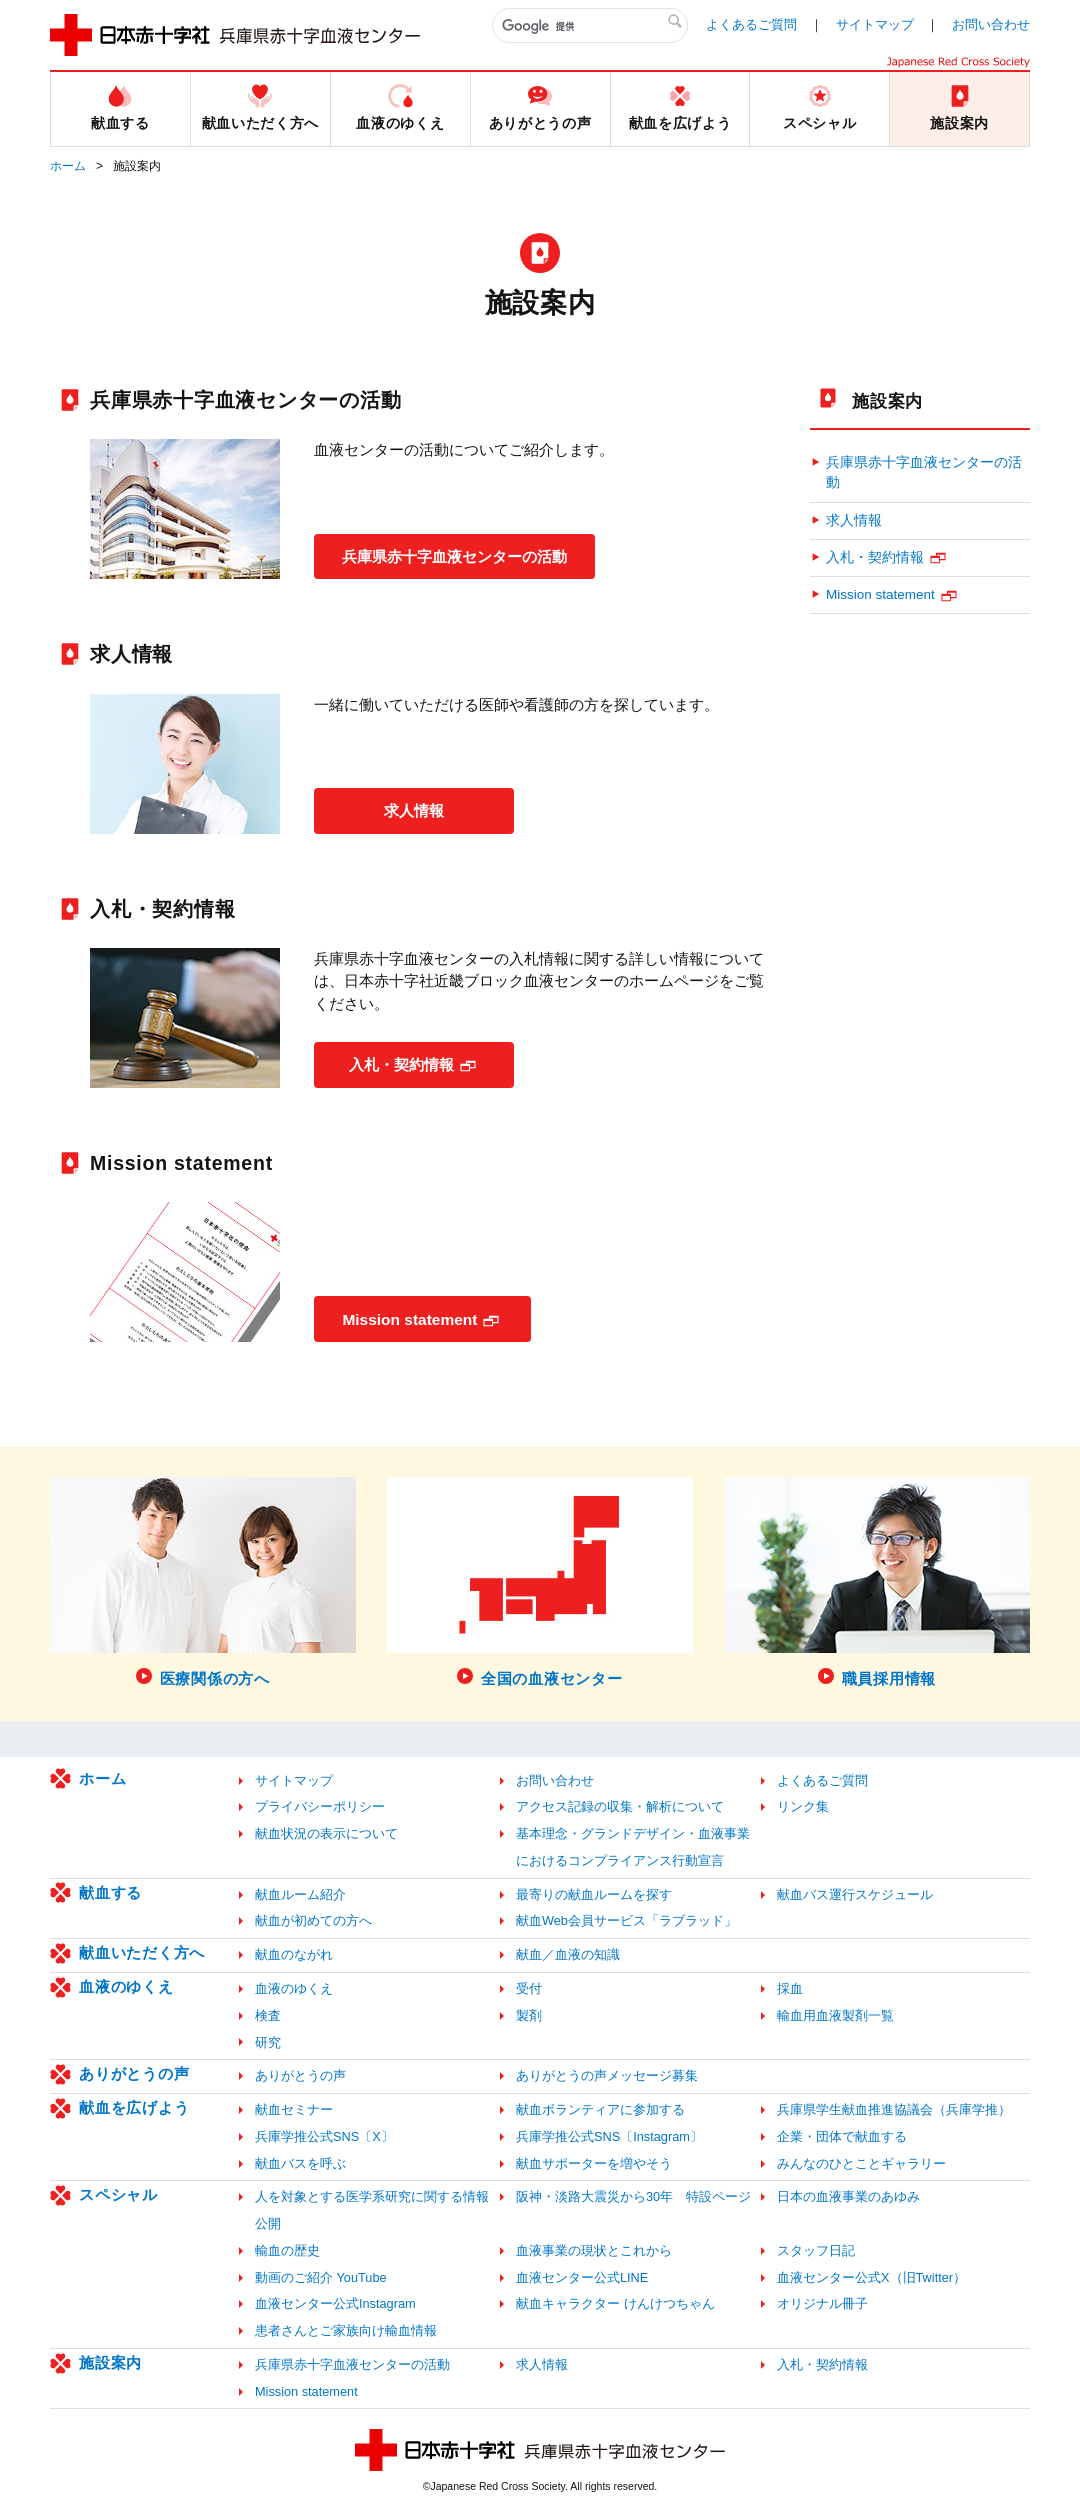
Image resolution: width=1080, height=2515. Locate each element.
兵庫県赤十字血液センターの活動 (464, 555)
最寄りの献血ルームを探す (594, 1894)
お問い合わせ (991, 24)
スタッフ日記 (816, 2250)
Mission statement (412, 1318)
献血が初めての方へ (313, 1920)
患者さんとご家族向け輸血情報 (346, 2330)
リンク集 (803, 1806)
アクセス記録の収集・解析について (620, 1806)
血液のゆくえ (126, 1986)
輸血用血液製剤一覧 (835, 2015)
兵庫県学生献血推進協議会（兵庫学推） (894, 2109)
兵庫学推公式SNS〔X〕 (324, 2136)
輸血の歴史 (287, 2250)
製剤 (529, 2015)
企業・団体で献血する (842, 2136)
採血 (790, 1988)
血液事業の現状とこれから (594, 2250)
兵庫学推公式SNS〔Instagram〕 (609, 2136)
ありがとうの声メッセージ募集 (607, 2075)
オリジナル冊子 (822, 2303)
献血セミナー (294, 2109)
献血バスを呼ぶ (300, 2163)
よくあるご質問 (751, 24)
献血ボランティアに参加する (600, 2109)
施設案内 (887, 401)
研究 (268, 2042)
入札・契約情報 (401, 1063)
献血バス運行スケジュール (855, 1894)
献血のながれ (294, 1954)
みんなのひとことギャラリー (861, 2163)
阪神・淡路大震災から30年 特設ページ (633, 2196)
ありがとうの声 (134, 2073)
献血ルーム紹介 (300, 1894)
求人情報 (414, 809)
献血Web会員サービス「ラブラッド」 (626, 1920)
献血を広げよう (134, 2107)
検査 (268, 2015)
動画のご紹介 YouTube (321, 2277)
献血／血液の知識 (568, 1954)
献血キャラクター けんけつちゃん (615, 2303)
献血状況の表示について (326, 1833)
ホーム (68, 166)
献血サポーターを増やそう (594, 2163)
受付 (529, 1988)
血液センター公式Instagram (335, 2303)
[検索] (590, 26)
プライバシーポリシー (320, 1806)
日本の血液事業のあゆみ (848, 2196)
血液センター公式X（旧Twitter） (871, 2277)
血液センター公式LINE (582, 2277)
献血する (110, 1892)
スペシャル (118, 2194)
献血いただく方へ (142, 1952)
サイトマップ (875, 24)
